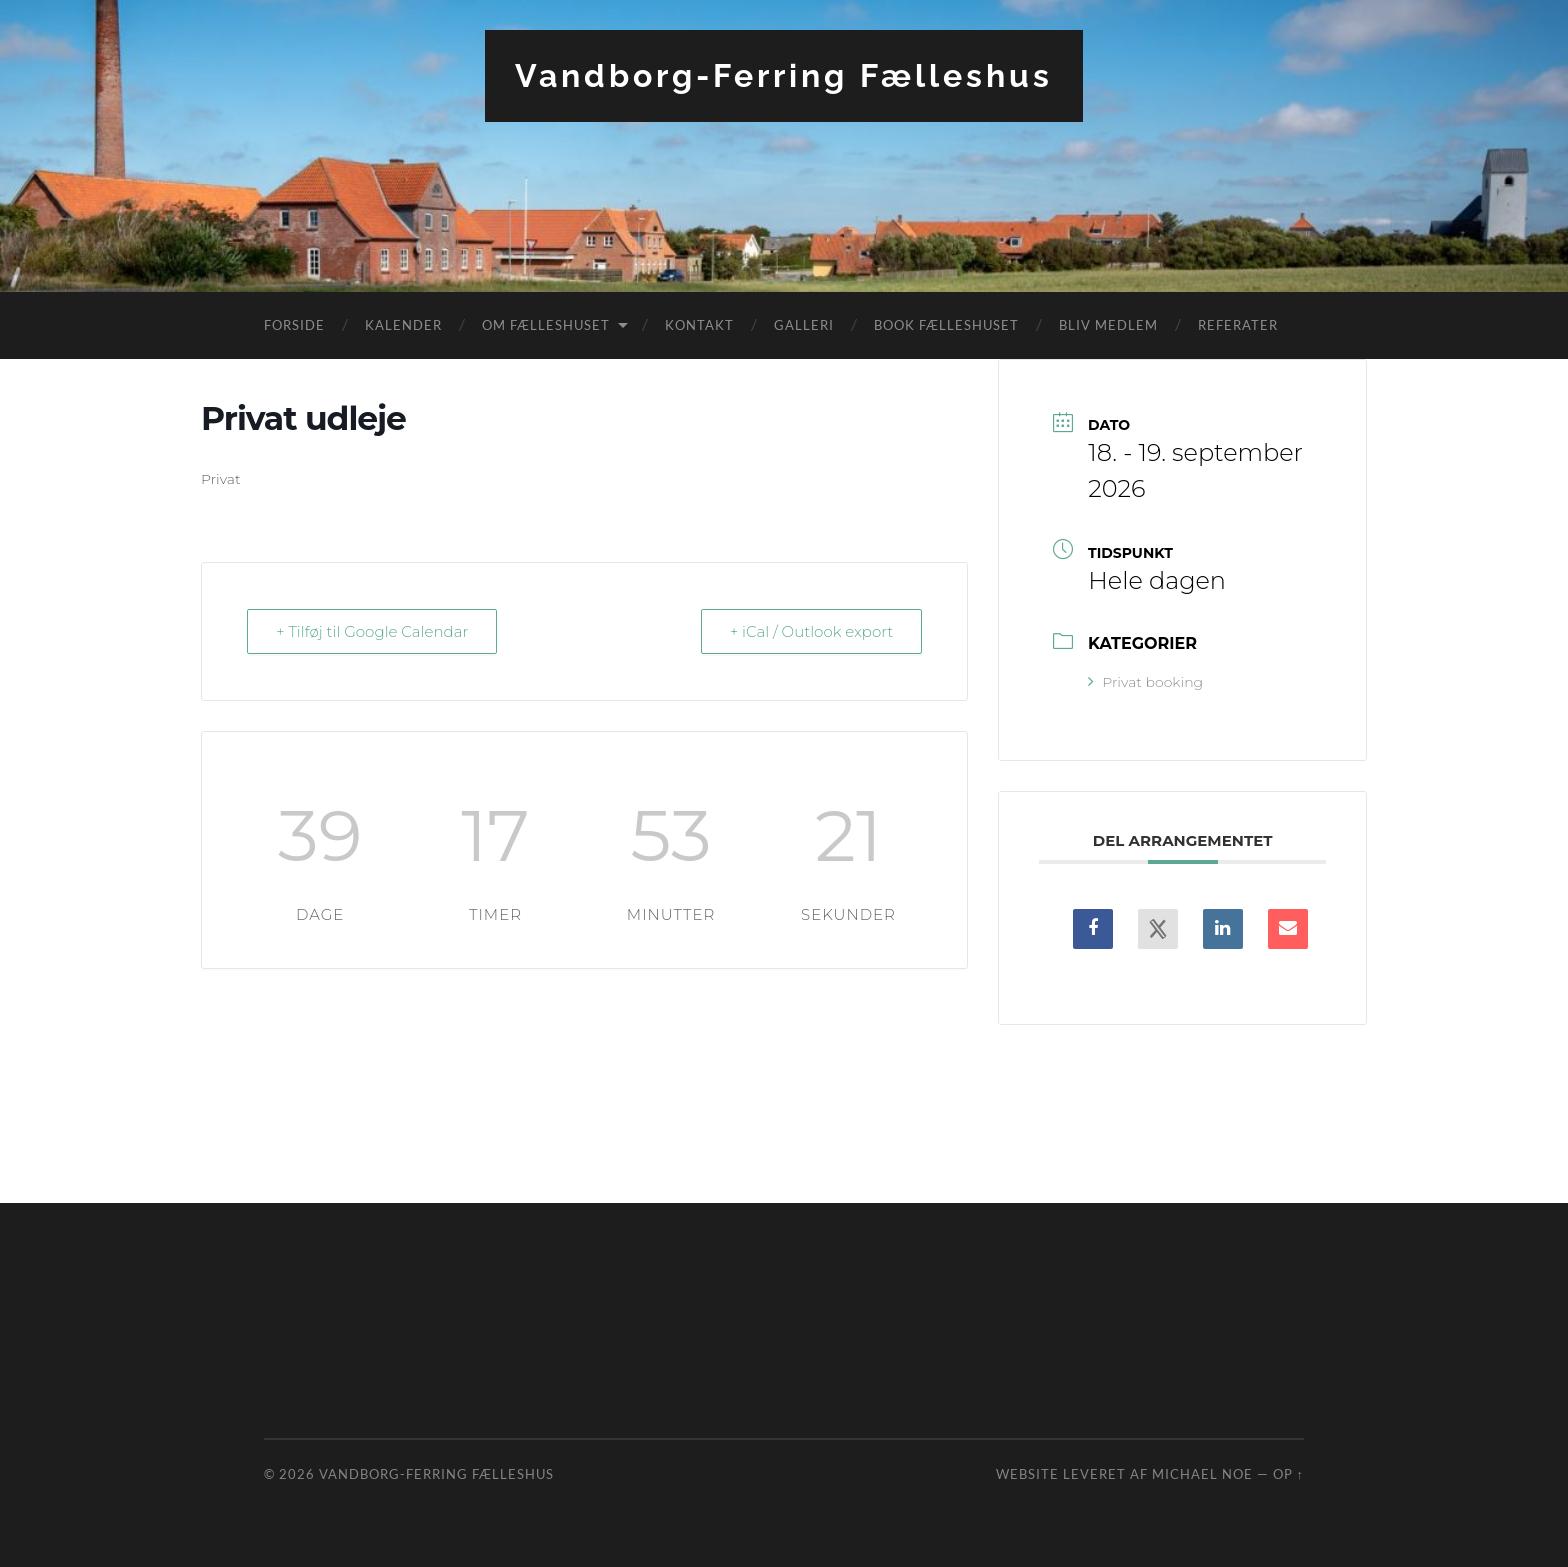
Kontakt (699, 325)
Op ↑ (1288, 1474)
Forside (294, 325)
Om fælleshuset (546, 325)
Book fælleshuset (946, 325)
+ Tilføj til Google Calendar (372, 631)
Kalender (403, 325)
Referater (1238, 325)
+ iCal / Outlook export (812, 631)
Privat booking (1145, 682)
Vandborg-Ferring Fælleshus (784, 75)
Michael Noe (1202, 1474)
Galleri (804, 325)
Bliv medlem (1108, 325)
